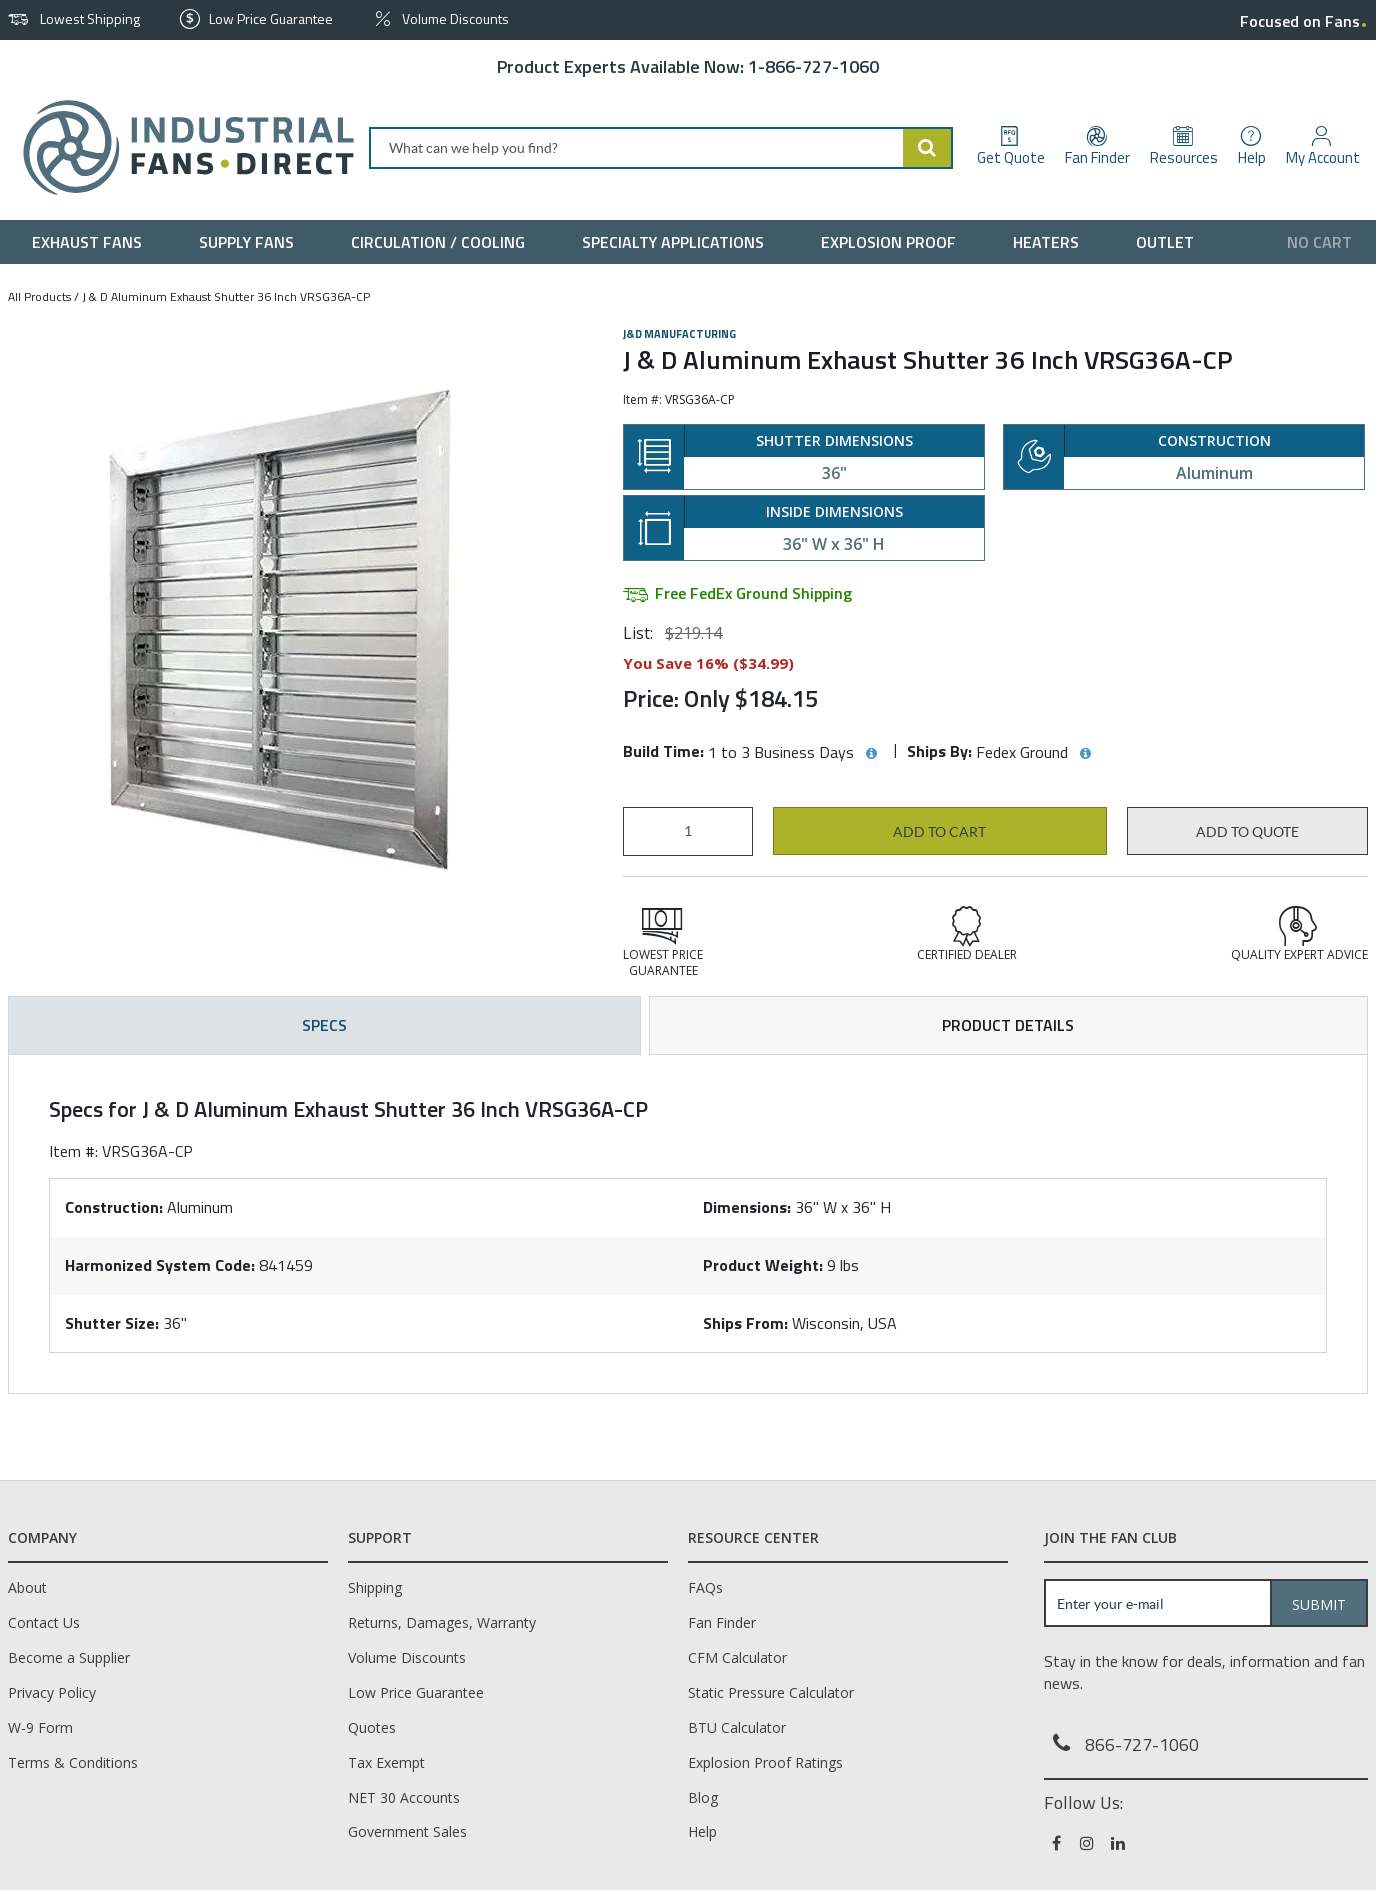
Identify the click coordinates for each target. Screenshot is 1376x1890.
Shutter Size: (112, 1323)
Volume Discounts (407, 1657)
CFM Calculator (737, 1657)
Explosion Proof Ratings (765, 1762)
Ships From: (745, 1323)
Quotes (372, 1727)
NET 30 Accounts (404, 1797)
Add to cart (939, 832)
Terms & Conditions (73, 1762)
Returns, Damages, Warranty (442, 1622)
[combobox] (661, 148)
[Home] (180, 147)
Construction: (114, 1207)
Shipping (375, 1587)
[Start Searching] (928, 148)
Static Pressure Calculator (771, 1692)
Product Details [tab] (1008, 1025)
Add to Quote (1247, 832)
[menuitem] (91, 242)
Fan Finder (722, 1622)
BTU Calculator (737, 1727)
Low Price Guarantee (416, 1692)
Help (702, 1831)
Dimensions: (747, 1207)
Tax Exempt (386, 1762)
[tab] (688, 1224)
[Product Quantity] (688, 831)
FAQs (705, 1587)
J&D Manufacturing (679, 334)
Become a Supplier (69, 1657)
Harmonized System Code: (160, 1265)
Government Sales (407, 1831)
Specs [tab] (324, 1025)
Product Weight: (763, 1265)
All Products (39, 296)
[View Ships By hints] (1085, 754)
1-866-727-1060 (813, 66)
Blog (703, 1797)
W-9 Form (40, 1727)
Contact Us (44, 1622)
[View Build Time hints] (871, 754)
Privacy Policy (52, 1692)
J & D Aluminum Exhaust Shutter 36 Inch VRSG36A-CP (226, 296)
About (27, 1587)
